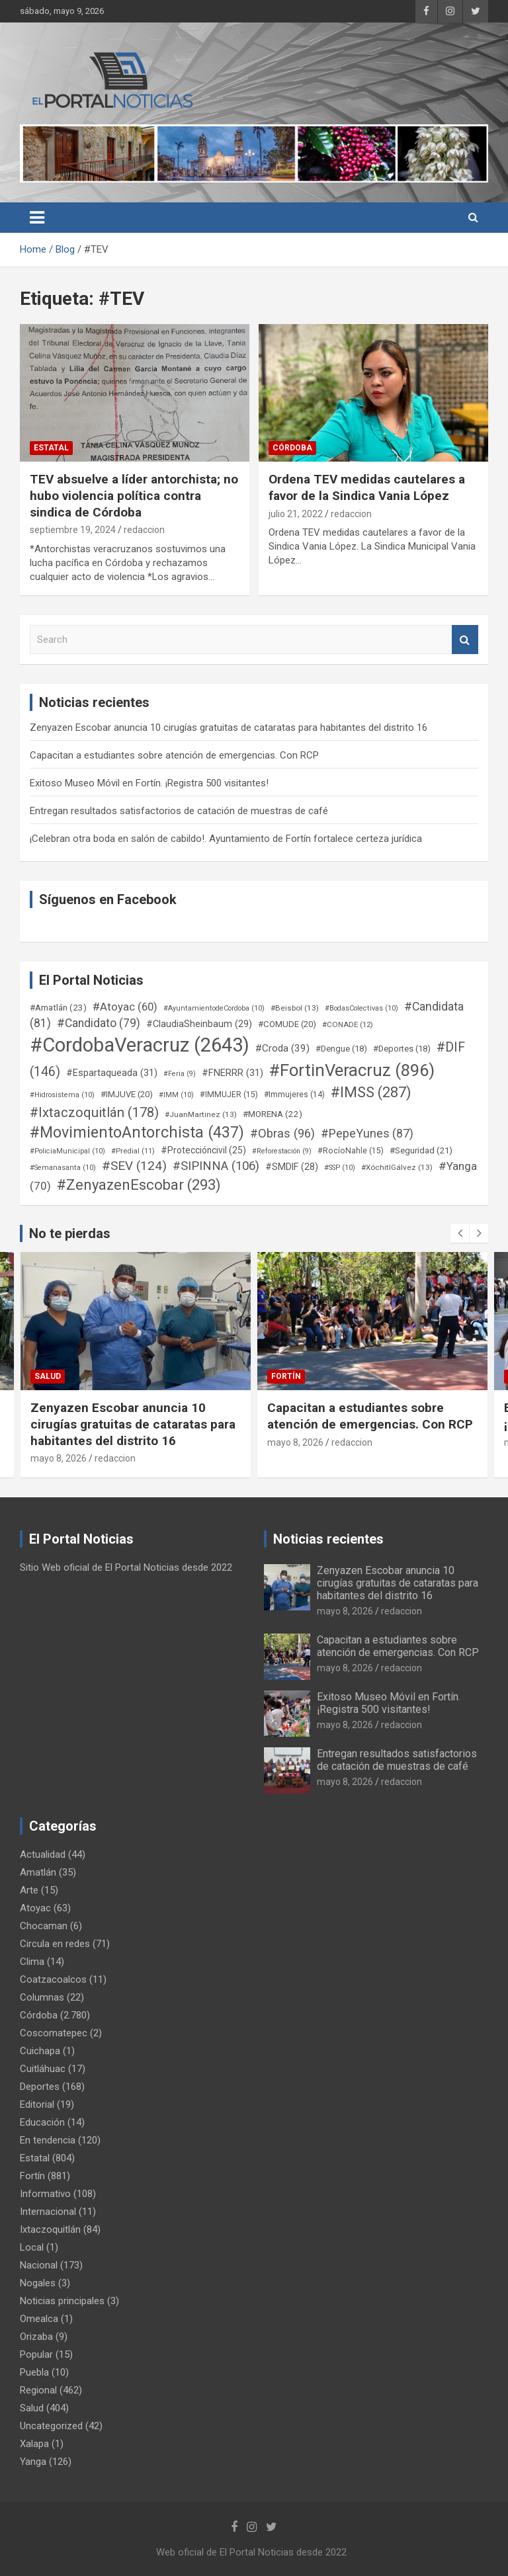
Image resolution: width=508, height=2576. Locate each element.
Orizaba (36, 2337)
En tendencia (47, 2140)
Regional (38, 2390)
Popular (36, 2354)
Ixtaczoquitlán (50, 2229)
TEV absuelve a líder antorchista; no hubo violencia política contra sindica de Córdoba (134, 495)
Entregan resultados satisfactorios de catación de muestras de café (179, 811)
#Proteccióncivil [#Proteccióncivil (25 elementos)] (203, 1150)
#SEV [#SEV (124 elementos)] (134, 1165)
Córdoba (292, 447)
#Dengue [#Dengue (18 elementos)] (341, 1049)
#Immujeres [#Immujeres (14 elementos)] (294, 1094)
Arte (29, 1890)
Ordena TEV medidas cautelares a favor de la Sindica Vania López (367, 487)
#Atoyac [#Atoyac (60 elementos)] (125, 1006)
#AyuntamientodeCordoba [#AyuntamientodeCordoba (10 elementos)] (214, 1008)
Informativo (45, 2194)
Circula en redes (55, 1944)
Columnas (42, 1997)
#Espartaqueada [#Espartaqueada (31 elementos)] (111, 1073)
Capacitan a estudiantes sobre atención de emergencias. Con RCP (174, 755)
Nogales (38, 2283)
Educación (42, 2122)
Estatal (51, 447)
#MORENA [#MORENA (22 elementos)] (272, 1114)
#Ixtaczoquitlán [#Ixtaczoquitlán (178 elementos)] (94, 1112)
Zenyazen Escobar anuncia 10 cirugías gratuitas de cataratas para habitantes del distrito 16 (228, 727)
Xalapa (34, 2444)
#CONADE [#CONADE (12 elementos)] (347, 1024)
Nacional (39, 2265)
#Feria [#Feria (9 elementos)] (179, 1073)
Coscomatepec (53, 2033)
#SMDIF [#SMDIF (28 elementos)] (291, 1166)
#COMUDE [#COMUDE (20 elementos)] (287, 1024)
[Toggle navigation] (37, 217)
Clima (32, 1962)
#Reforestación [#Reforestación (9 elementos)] (282, 1151)
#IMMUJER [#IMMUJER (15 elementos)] (229, 1094)
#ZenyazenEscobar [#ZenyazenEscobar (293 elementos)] (139, 1185)
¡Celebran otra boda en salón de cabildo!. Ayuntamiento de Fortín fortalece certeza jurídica (226, 839)
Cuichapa (40, 2051)
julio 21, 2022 (296, 514)
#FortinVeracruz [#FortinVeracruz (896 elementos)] (352, 1070)
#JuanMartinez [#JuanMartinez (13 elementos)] (201, 1114)
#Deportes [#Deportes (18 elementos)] (402, 1049)
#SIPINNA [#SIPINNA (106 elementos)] (216, 1166)
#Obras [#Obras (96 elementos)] (282, 1133)
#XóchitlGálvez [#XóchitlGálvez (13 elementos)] (397, 1167)
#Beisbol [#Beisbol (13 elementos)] (295, 1008)
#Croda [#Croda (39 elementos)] (282, 1048)
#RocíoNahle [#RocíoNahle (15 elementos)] (351, 1150)
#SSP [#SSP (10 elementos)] (339, 1167)
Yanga (33, 2462)
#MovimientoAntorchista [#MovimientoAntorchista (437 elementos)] (137, 1132)
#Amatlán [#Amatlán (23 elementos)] (58, 1007)
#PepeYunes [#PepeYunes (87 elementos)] (367, 1133)
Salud (47, 1376)
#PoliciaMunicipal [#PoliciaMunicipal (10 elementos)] (67, 1151)
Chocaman (43, 1926)
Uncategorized (51, 2426)
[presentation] (459, 1233)
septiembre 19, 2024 (73, 529)
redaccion (144, 529)
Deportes (40, 2087)
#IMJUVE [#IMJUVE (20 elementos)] (127, 1094)
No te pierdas (69, 1233)
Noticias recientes (328, 1539)
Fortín (286, 1376)
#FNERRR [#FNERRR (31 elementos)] (232, 1073)
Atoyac (35, 1908)
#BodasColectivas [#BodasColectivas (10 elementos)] (361, 1008)
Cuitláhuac (42, 2069)
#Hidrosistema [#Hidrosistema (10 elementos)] (62, 1095)
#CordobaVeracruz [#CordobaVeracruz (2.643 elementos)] (139, 1045)
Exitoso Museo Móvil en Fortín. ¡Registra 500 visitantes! (149, 783)
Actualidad (42, 1854)
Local (32, 2247)
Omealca (39, 2319)
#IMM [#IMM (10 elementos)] (176, 1095)
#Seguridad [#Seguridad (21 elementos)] (421, 1150)
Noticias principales (62, 2301)
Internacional (48, 2212)
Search (465, 640)
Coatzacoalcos (53, 1979)
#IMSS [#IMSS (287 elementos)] (371, 1092)
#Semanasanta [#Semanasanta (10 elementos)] (63, 1167)
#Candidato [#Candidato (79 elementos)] (98, 1023)
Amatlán (38, 1872)
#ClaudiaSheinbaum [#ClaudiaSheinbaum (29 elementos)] (199, 1024)
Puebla (34, 2372)
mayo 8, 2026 (58, 1458)
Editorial (37, 2104)
